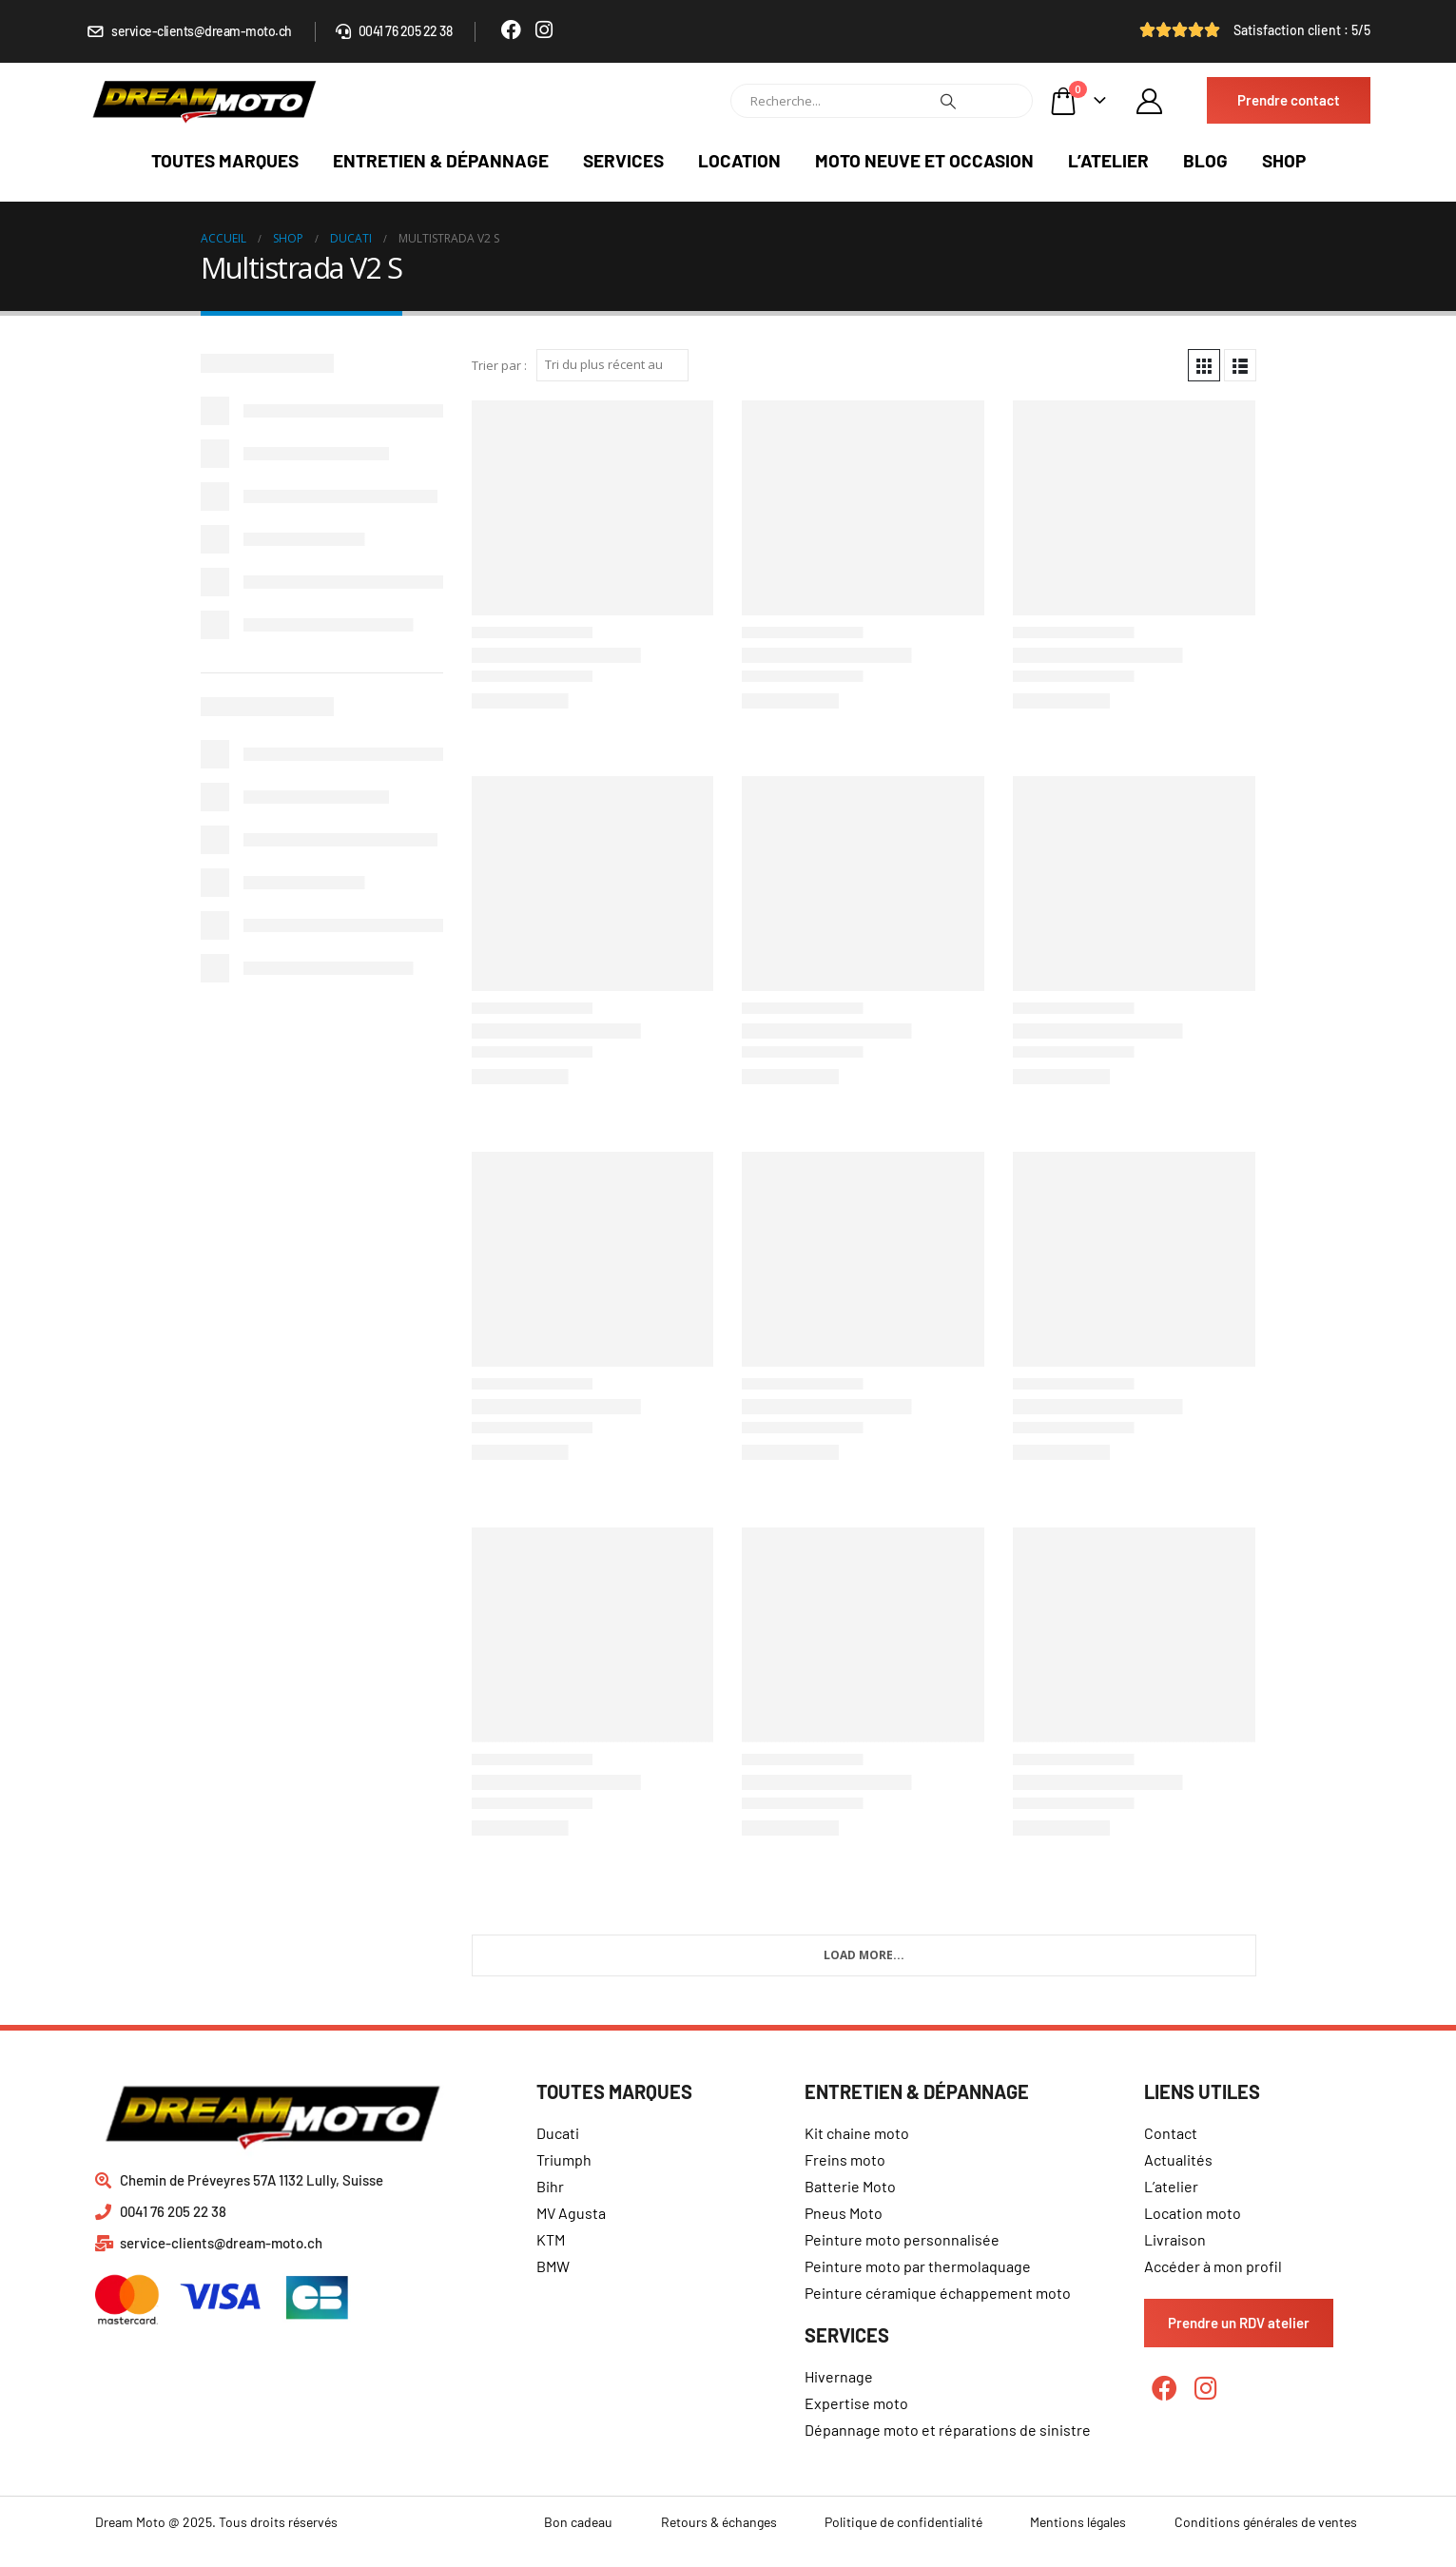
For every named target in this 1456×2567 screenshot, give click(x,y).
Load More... (864, 1955)
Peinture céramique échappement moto (938, 2293)
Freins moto (845, 2159)
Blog (1205, 160)
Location (739, 160)
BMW (553, 2266)
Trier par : (499, 365)
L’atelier (1108, 160)
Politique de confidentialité (903, 2522)
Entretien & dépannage (441, 160)
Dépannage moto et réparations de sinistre (948, 2430)
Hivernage (839, 2376)
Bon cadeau (578, 2522)
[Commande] (612, 365)
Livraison (1175, 2239)
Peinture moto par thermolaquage (918, 2266)
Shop (1284, 160)
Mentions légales (1078, 2522)
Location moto (1192, 2213)
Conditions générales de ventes (1266, 2522)
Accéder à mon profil (1213, 2266)
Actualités (1178, 2159)
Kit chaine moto (857, 2133)
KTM (550, 2239)
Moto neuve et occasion (924, 160)
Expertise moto (856, 2403)
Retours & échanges (719, 2522)
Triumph (564, 2159)
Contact (1170, 2133)
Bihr (550, 2186)
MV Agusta (571, 2213)
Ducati (557, 2133)
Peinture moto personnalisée (902, 2239)
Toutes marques (225, 160)
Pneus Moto (844, 2213)
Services (623, 160)
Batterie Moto (850, 2186)
